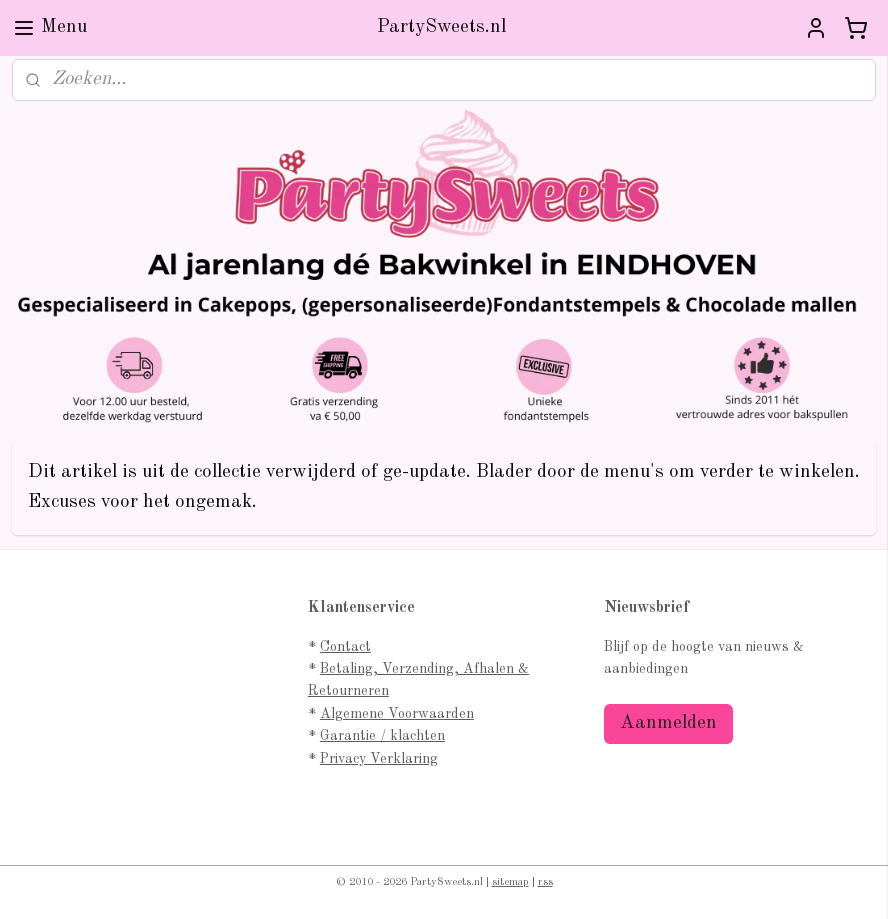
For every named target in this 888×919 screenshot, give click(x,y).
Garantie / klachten (382, 736)
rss (545, 882)
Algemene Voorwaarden (397, 714)
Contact (345, 647)
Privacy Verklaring (379, 759)
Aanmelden (668, 723)
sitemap (510, 882)
